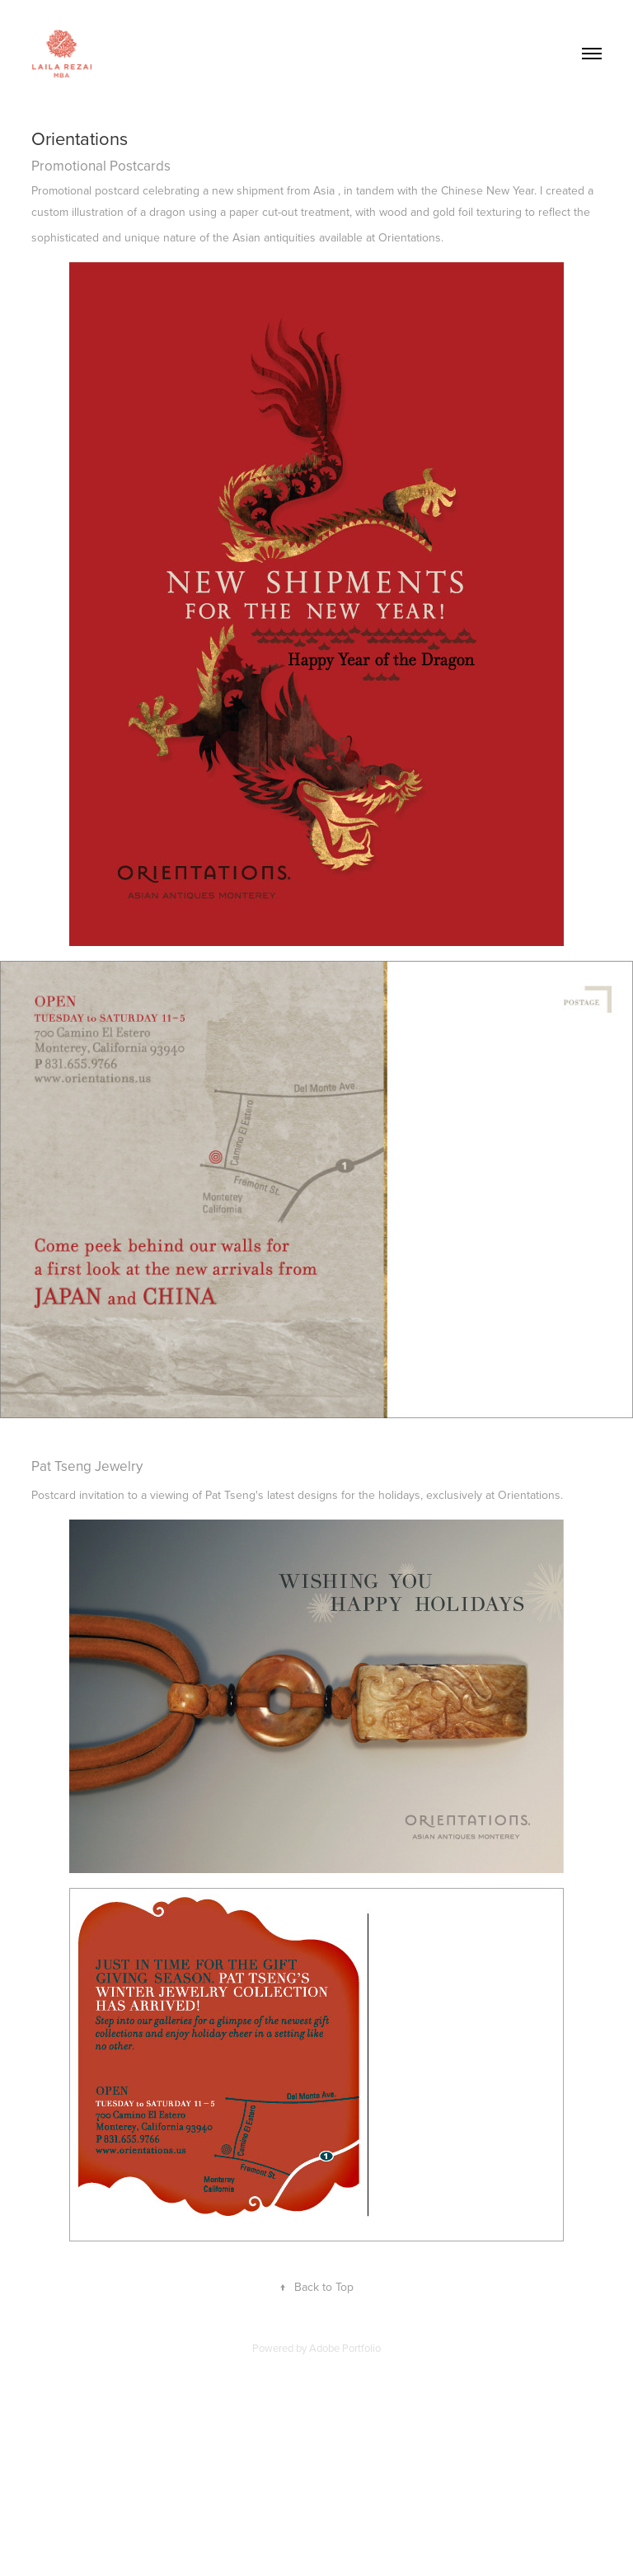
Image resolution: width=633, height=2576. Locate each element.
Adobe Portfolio (345, 2347)
